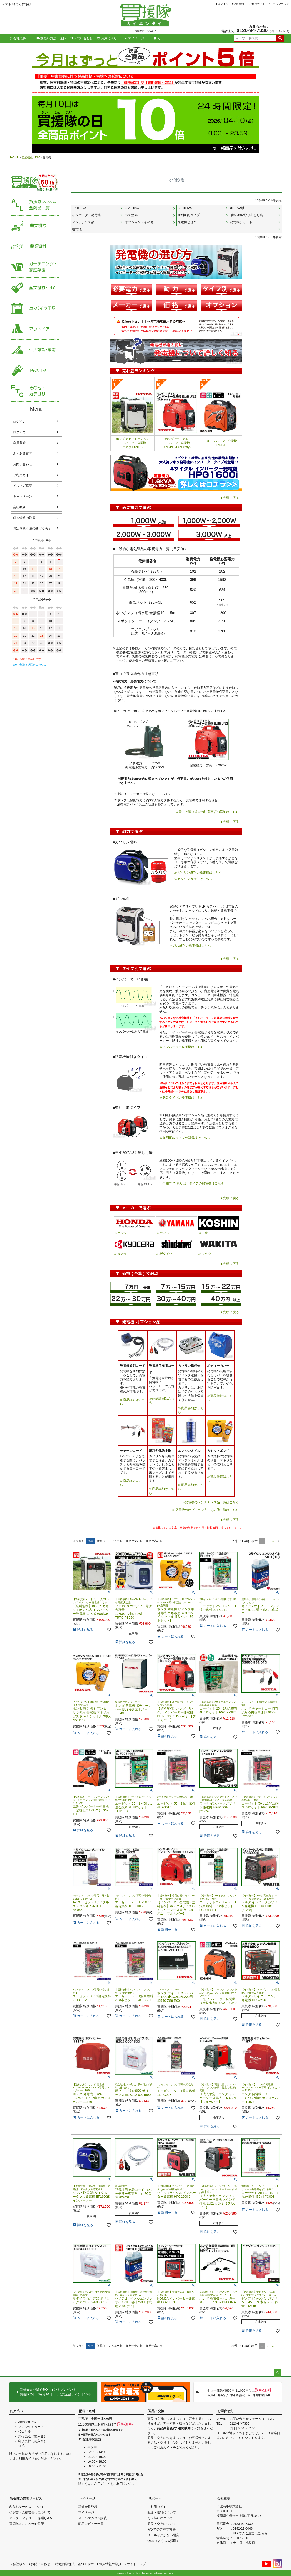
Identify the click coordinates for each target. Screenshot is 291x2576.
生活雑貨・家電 (35, 350)
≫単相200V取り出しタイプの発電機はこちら (191, 1183)
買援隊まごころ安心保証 (26, 2524)
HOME (14, 157)
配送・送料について (161, 2512)
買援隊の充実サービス (26, 2498)
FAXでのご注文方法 (161, 2529)
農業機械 (35, 226)
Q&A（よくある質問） (163, 2541)
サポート (154, 2498)
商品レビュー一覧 (91, 2524)
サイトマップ (136, 2564)
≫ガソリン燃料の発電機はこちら (198, 872)
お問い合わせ (81, 38)
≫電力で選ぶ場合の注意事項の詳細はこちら (207, 812)
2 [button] (267, 1541)
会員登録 (238, 3)
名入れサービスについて (26, 2506)
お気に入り (107, 38)
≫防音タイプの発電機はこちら (181, 1097)
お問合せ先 (225, 2411)
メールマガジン (279, 3)
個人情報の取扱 (24, 517)
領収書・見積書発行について (29, 2512)
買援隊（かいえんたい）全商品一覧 (35, 205)
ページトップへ (277, 2373)
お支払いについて (160, 2518)
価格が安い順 (134, 1541)
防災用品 (35, 370)
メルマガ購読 (22, 485)
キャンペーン (22, 496)
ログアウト (21, 432)
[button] (279, 1541)
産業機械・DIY (31, 157)
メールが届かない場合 (163, 2535)
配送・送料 (87, 2411)
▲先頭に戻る (229, 497)
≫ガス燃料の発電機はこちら (190, 945)
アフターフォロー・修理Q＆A (30, 2518)
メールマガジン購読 (92, 2518)
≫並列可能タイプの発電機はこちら (184, 1138)
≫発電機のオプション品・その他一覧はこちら (205, 1510)
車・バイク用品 (35, 308)
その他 (35, 391)
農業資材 (35, 246)
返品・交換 (156, 2411)
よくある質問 (22, 453)
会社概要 (17, 38)
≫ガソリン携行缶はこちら (193, 879)
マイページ (134, 38)
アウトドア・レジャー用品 (35, 329)
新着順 (101, 1541)
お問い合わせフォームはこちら (252, 2418)
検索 (279, 38)
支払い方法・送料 (51, 38)
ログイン (223, 3)
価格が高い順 (154, 1541)
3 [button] (273, 1541)
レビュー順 (115, 1541)
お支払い (16, 2411)
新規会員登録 (87, 2506)
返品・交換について (161, 2524)
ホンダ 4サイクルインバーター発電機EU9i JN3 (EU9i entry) (176, 443)
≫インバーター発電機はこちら (181, 1047)
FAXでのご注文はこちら (250, 2533)
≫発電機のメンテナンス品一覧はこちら (210, 1502)
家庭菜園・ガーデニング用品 (35, 267)
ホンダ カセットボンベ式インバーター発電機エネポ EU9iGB (132, 443)
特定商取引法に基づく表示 (32, 528)
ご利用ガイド (257, 3)
